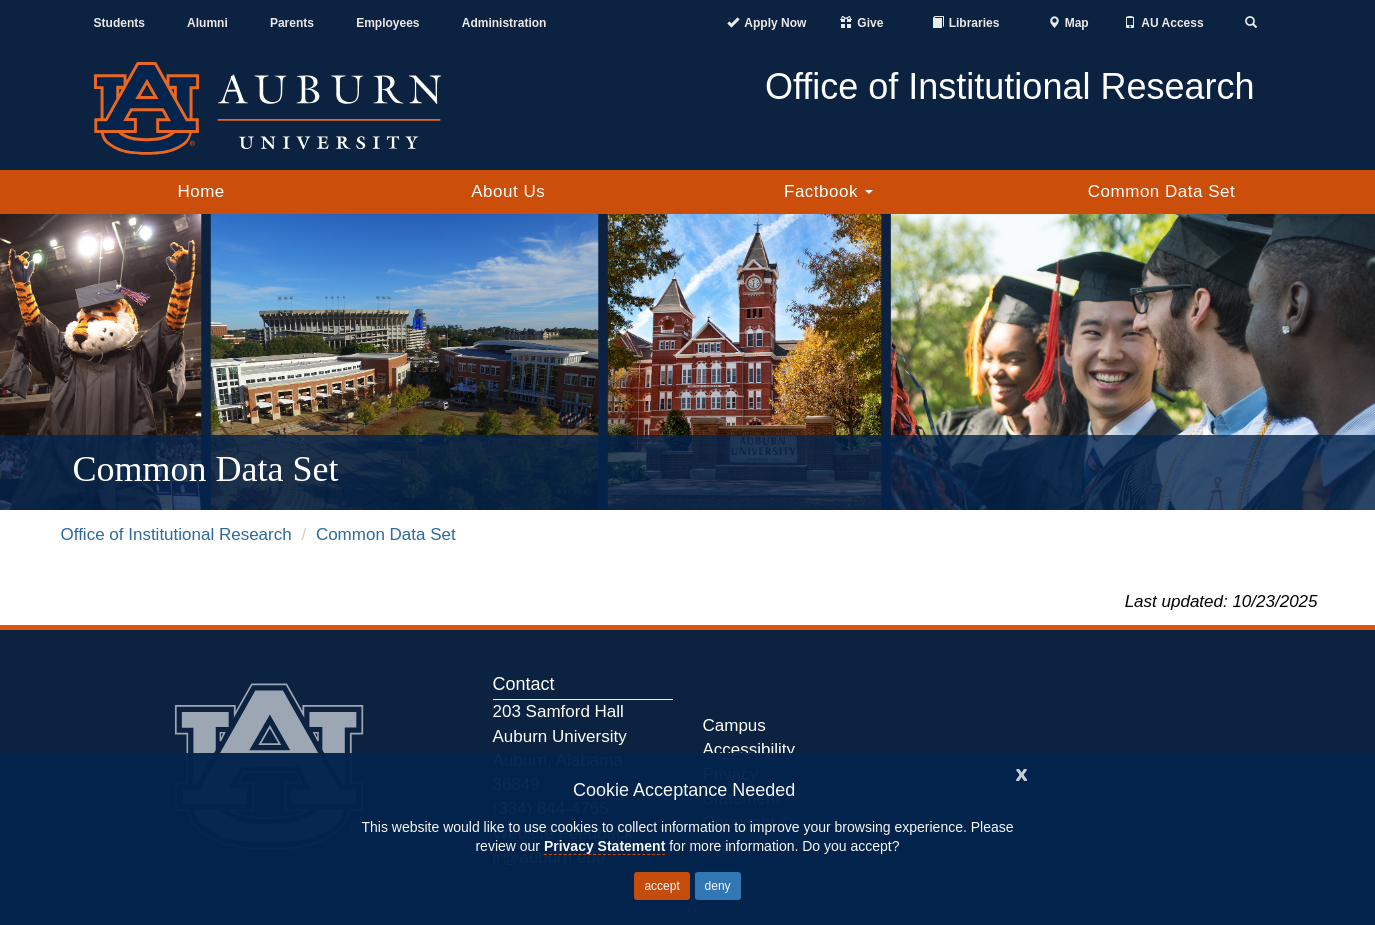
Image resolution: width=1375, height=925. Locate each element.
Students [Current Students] (119, 23)
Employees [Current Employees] (387, 23)
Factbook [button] (828, 191)
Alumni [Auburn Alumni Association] (207, 23)
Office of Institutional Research (176, 534)
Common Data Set (1161, 191)
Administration (504, 23)
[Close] (1022, 772)
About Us (508, 191)
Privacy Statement (604, 846)
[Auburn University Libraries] (965, 23)
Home (200, 191)
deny (718, 886)
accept (661, 886)
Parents (292, 23)
